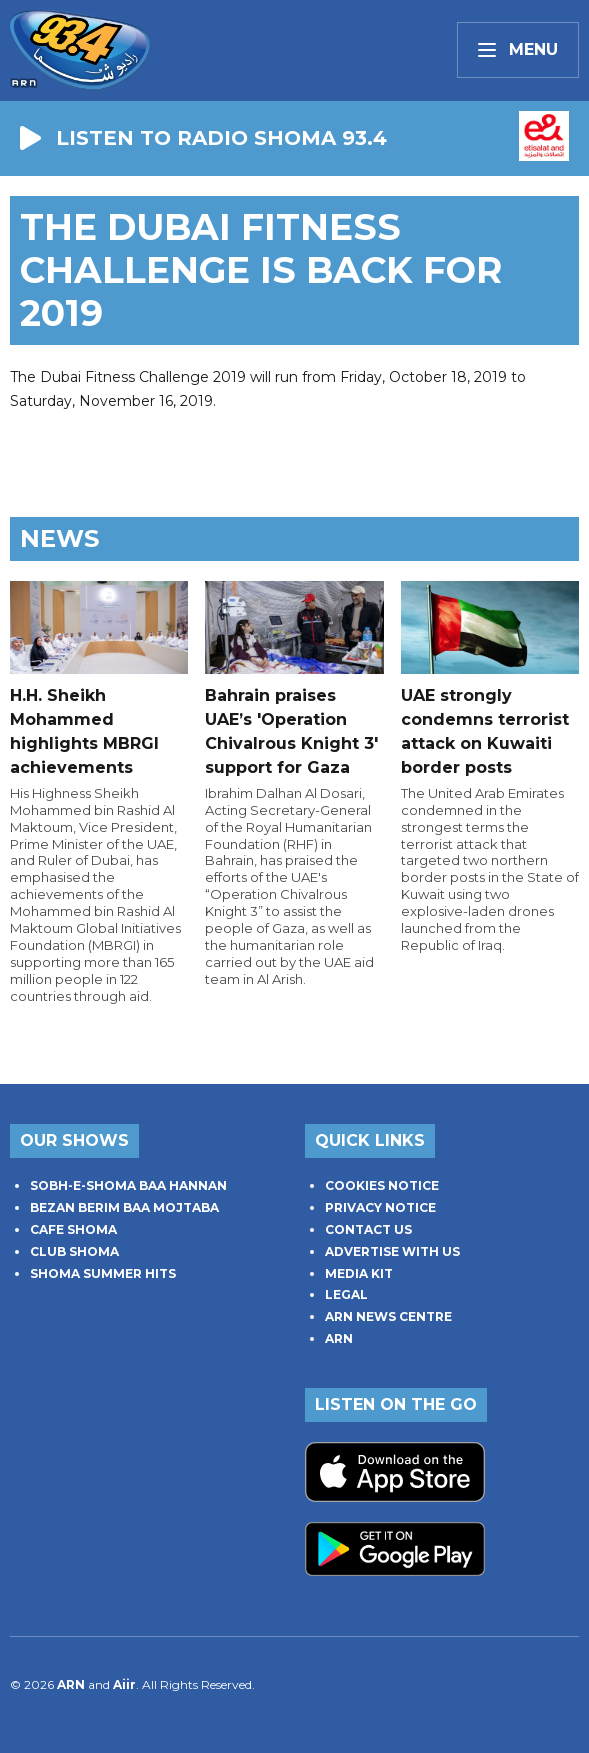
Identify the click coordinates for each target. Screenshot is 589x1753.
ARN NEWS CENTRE (388, 1316)
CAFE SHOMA (73, 1229)
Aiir (124, 1684)
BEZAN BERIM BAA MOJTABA (124, 1207)
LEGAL (346, 1294)
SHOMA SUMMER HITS (103, 1273)
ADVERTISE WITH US (392, 1251)
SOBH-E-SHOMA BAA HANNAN (128, 1185)
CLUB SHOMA (74, 1251)
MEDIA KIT (359, 1273)
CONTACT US (368, 1229)
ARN (339, 1338)
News (59, 538)
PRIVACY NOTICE (380, 1207)
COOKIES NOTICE (382, 1185)
